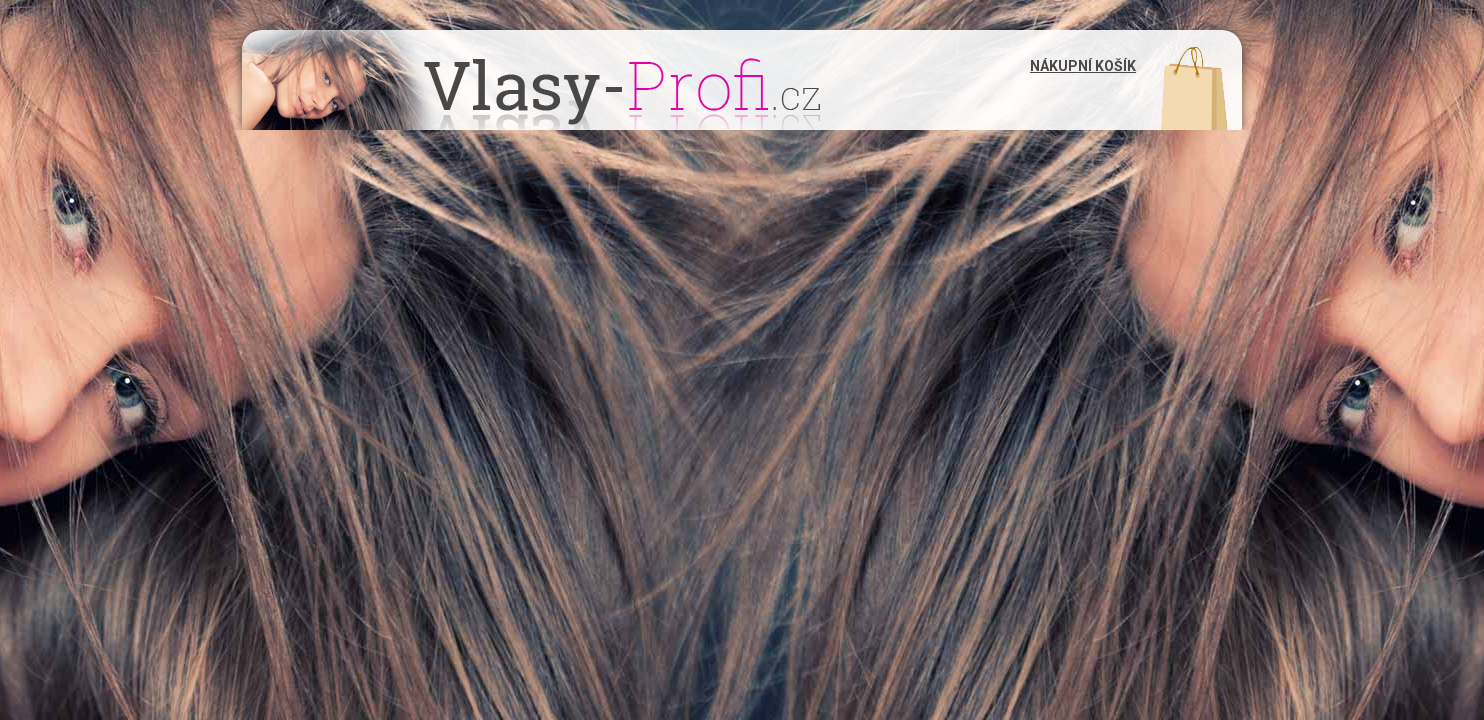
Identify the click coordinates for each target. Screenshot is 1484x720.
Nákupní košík (1083, 66)
